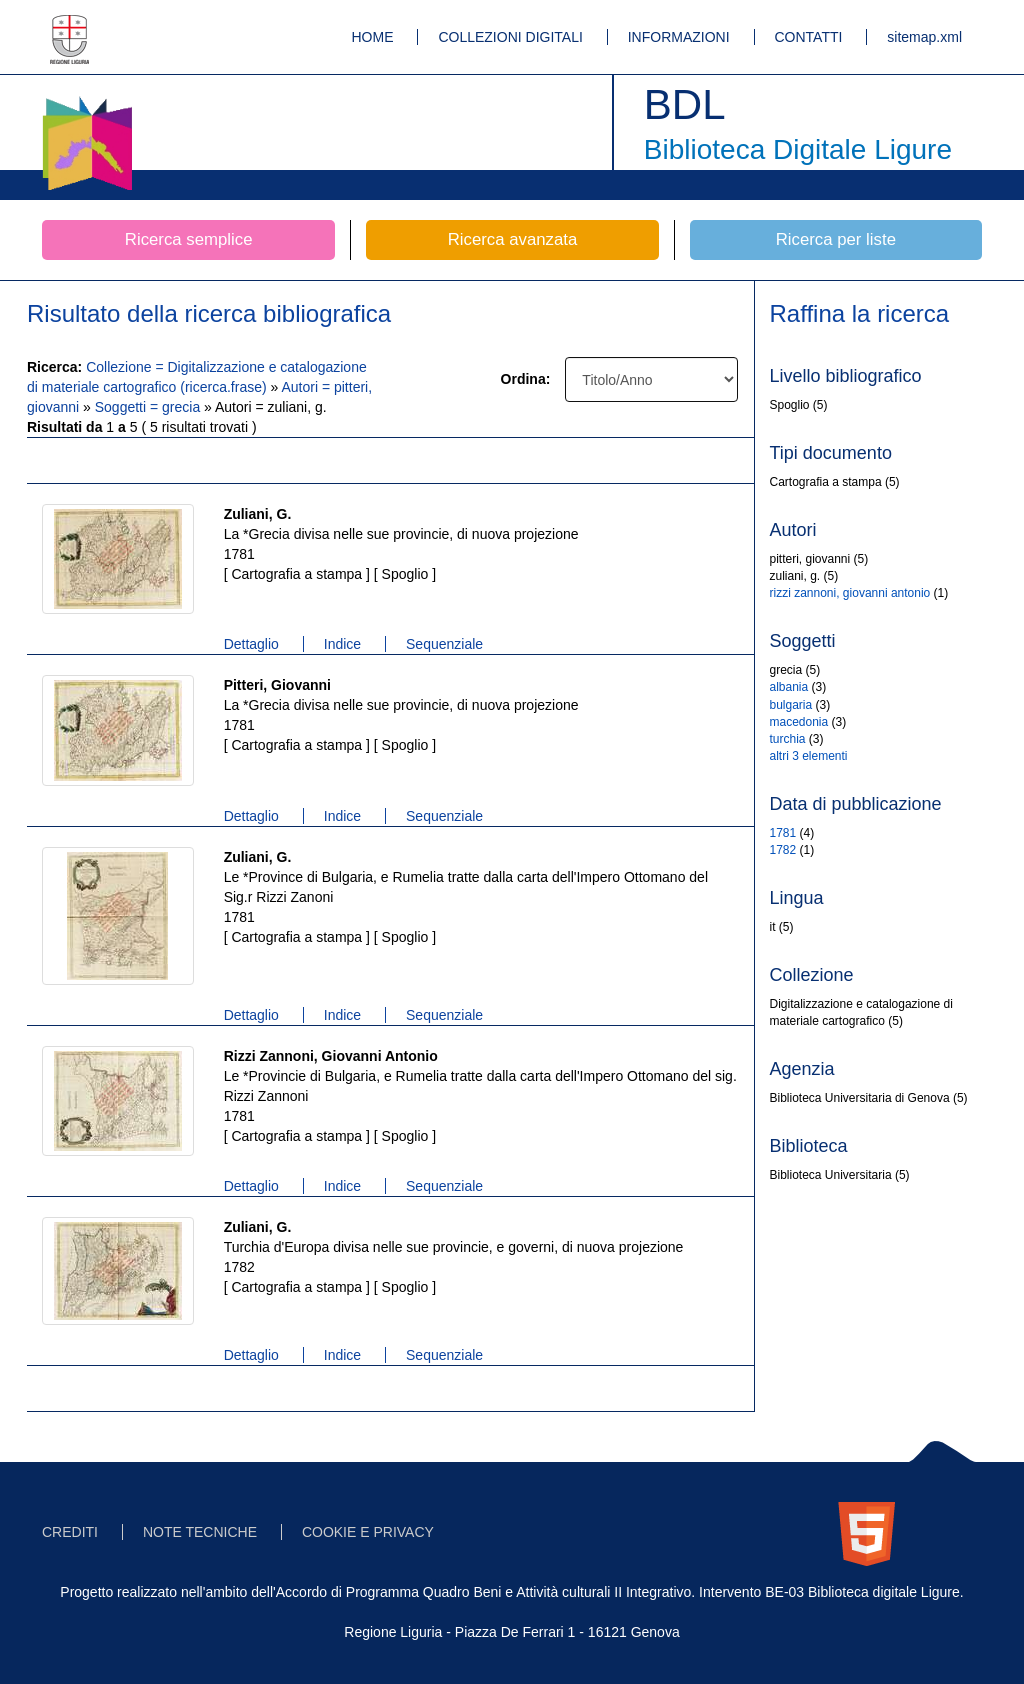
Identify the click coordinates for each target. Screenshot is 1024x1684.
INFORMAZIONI (679, 37)
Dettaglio (251, 644)
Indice (342, 644)
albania (789, 687)
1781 (783, 833)
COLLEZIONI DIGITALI (510, 37)
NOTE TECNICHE (200, 1532)
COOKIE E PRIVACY (368, 1532)
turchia (788, 739)
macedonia (799, 722)
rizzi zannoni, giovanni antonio (850, 593)
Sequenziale (444, 644)
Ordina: (526, 379)
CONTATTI (809, 37)
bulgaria (791, 705)
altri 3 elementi (809, 756)
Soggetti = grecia (149, 407)
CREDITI (70, 1532)
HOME (373, 37)
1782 (783, 850)
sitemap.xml (924, 37)
